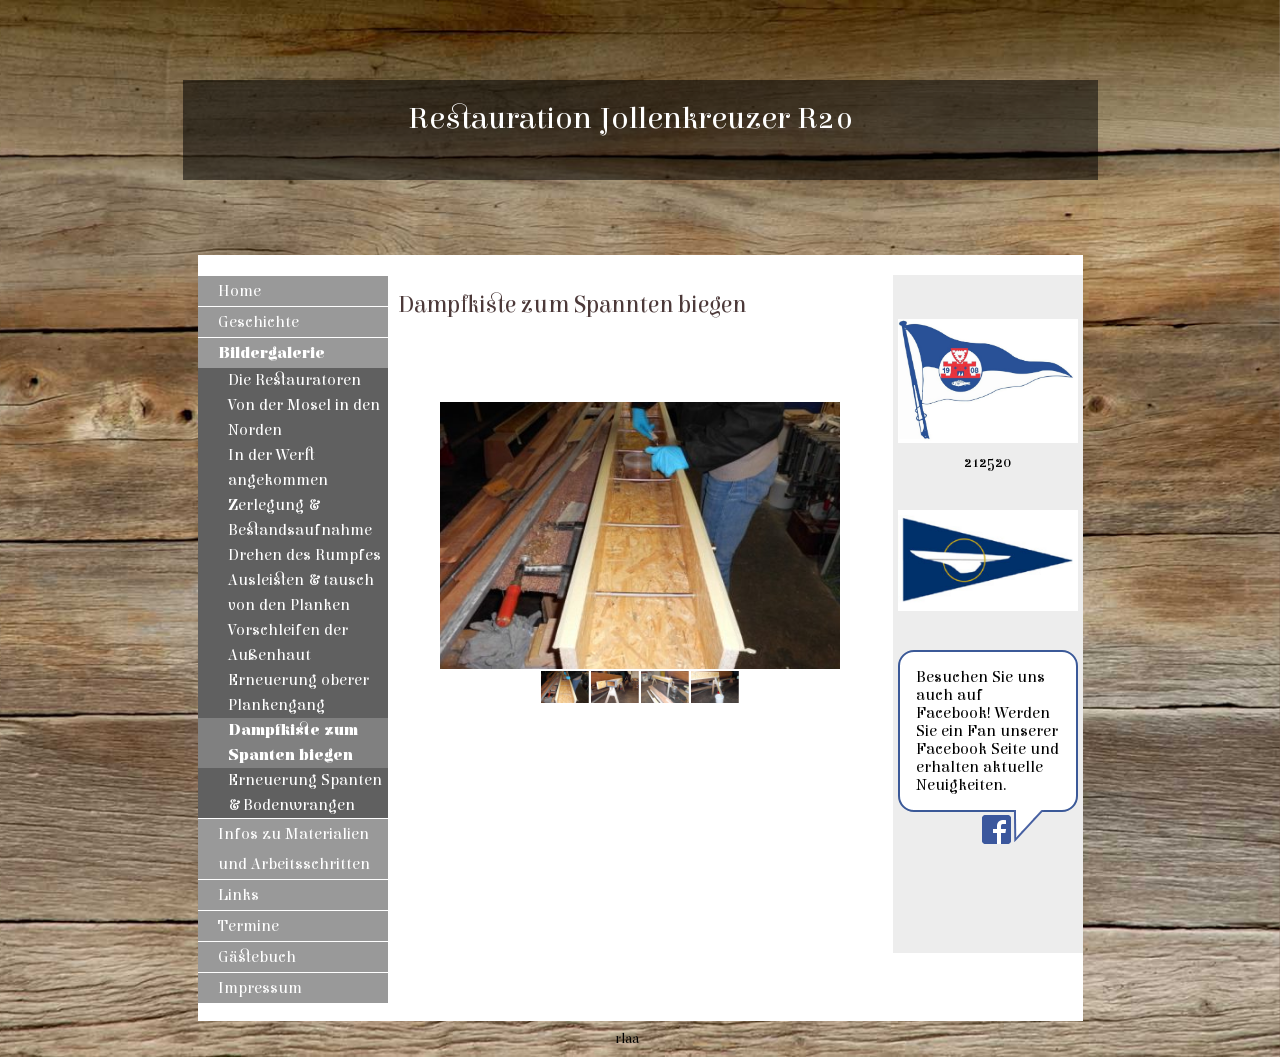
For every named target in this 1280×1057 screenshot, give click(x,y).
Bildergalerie (271, 353)
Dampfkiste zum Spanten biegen (293, 742)
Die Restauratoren (294, 380)
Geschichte (258, 322)
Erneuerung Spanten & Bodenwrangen (305, 792)
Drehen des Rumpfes (304, 555)
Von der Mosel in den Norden (304, 417)
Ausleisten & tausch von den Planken (301, 592)
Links (238, 895)
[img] (988, 130)
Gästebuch (257, 957)
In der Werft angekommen (278, 467)
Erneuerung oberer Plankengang (298, 692)
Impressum (260, 988)
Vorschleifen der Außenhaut (288, 642)
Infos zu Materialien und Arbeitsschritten (294, 849)
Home (239, 291)
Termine (248, 926)
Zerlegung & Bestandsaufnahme (300, 517)
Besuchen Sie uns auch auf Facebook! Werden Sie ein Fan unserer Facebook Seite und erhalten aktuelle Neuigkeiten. (987, 731)
